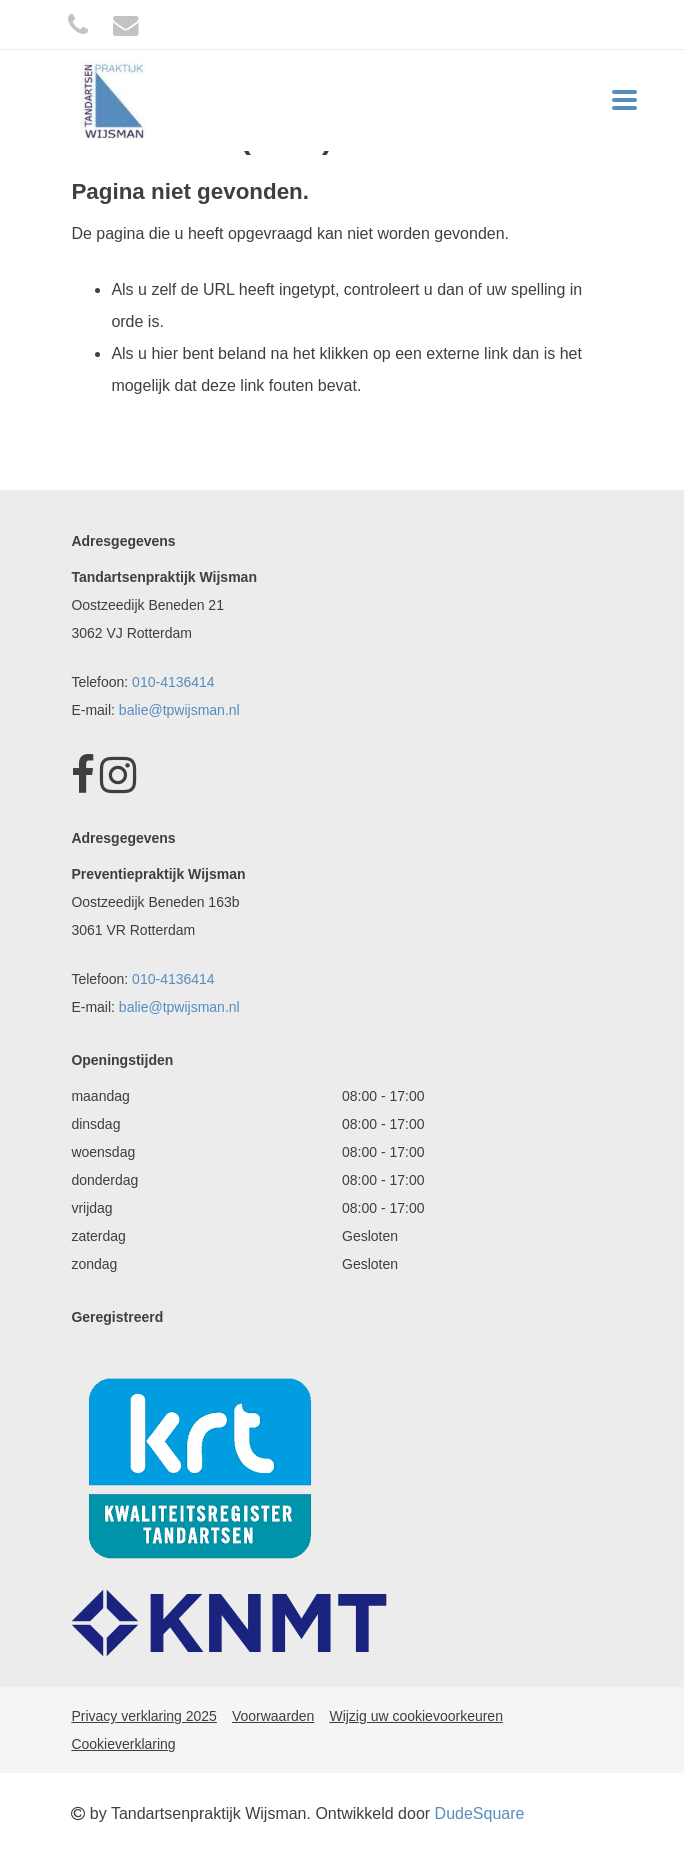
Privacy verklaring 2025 (144, 1716)
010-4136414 (173, 682)
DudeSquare (480, 1813)
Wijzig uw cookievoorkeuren (416, 1716)
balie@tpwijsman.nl (179, 710)
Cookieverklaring (123, 1744)
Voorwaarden (273, 1716)
